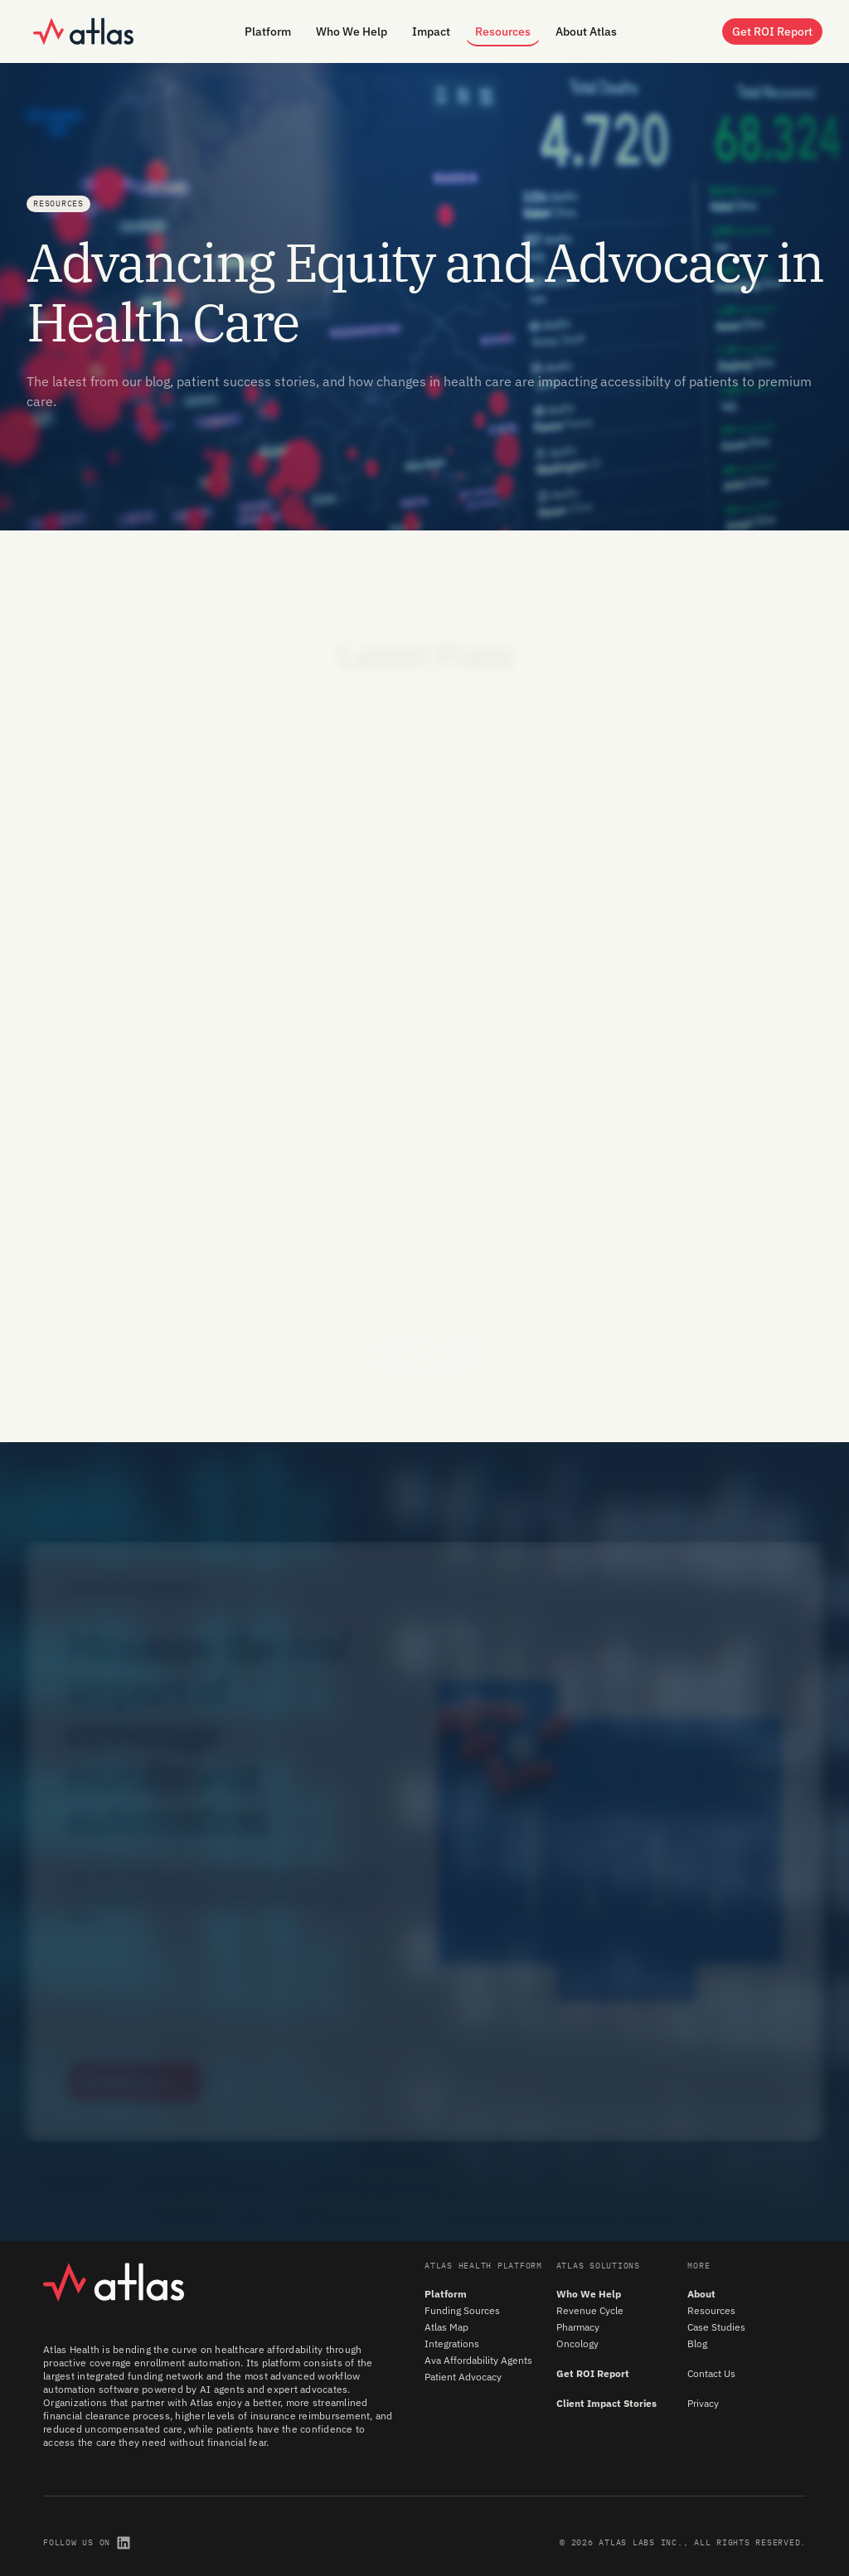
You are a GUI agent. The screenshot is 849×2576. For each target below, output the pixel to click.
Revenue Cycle (589, 2310)
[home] (83, 31)
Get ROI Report (592, 2373)
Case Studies (716, 2327)
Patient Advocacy (463, 2376)
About (701, 2294)
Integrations (451, 2343)
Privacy (703, 2403)
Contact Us (711, 2373)
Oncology (577, 2343)
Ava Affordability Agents (478, 2360)
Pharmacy (577, 2327)
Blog (697, 2343)
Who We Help (588, 2294)
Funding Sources (462, 2310)
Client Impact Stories (606, 2403)
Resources (711, 2310)
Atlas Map (446, 2327)
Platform (445, 2294)
